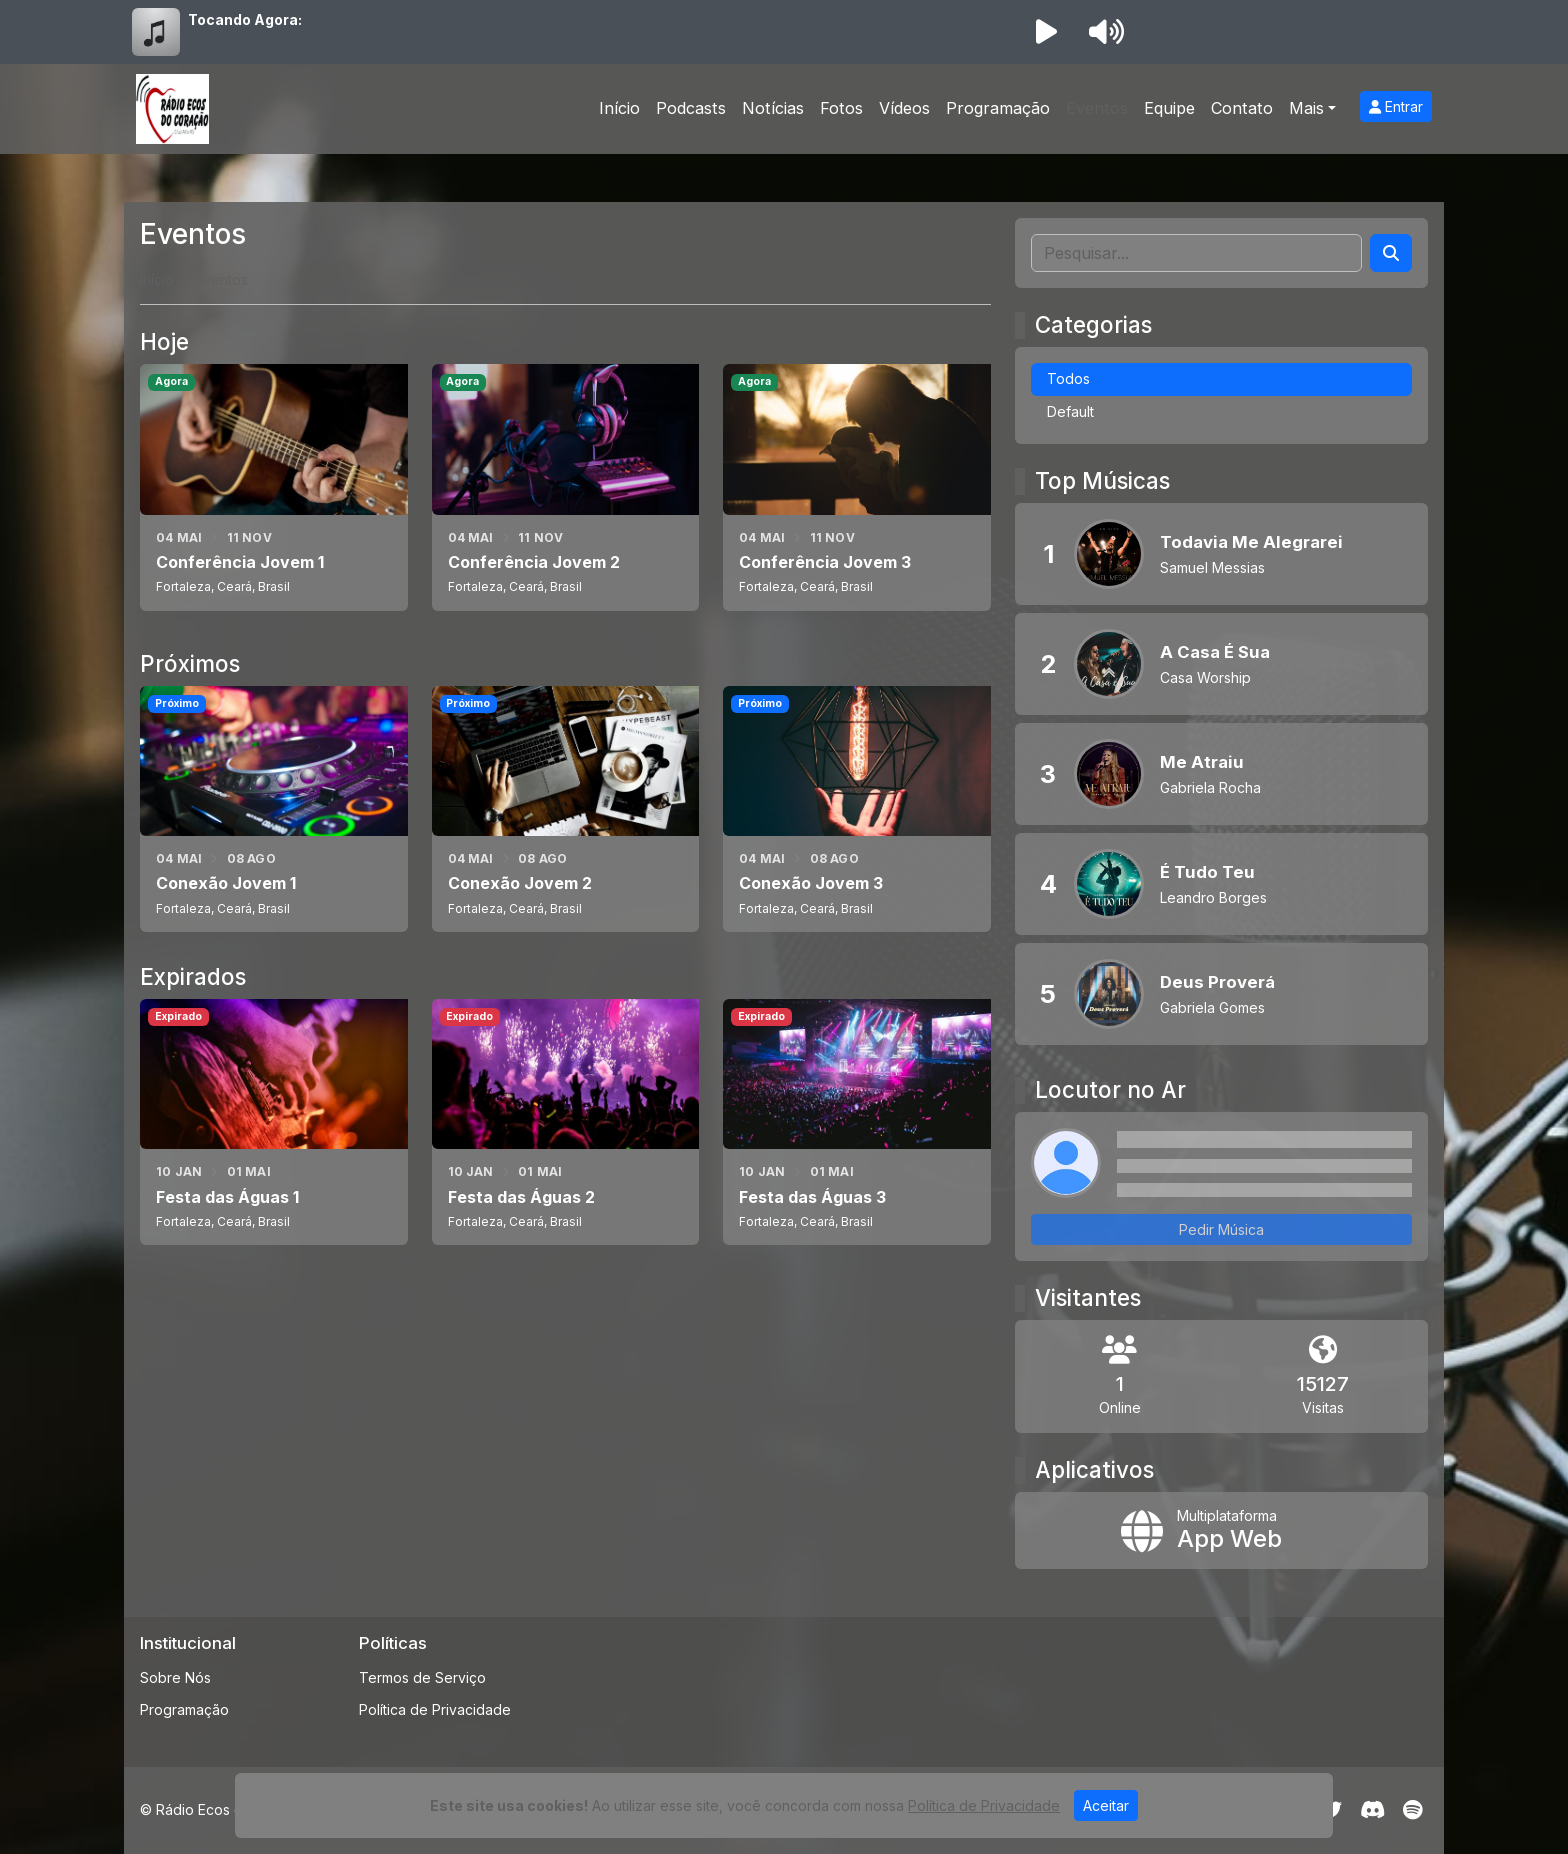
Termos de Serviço (422, 1677)
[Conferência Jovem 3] (857, 487)
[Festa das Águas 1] (274, 1122)
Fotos (841, 108)
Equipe (1169, 108)
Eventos (1097, 108)
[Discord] (1372, 1810)
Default (1070, 411)
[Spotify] (1412, 1810)
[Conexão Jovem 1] (274, 809)
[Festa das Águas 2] (566, 1122)
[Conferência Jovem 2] (566, 487)
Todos (1068, 378)
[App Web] (1221, 1531)
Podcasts (691, 108)
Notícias (773, 108)
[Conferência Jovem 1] (274, 487)
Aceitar (1106, 1805)
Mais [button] (1306, 108)
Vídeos (904, 108)
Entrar (1396, 106)
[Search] (1391, 253)
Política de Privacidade (435, 1709)
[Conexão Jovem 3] (857, 809)
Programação (998, 108)
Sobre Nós (175, 1677)
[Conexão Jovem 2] (566, 809)
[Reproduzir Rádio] (1046, 32)
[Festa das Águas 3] (857, 1122)
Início (619, 108)
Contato (1242, 108)
